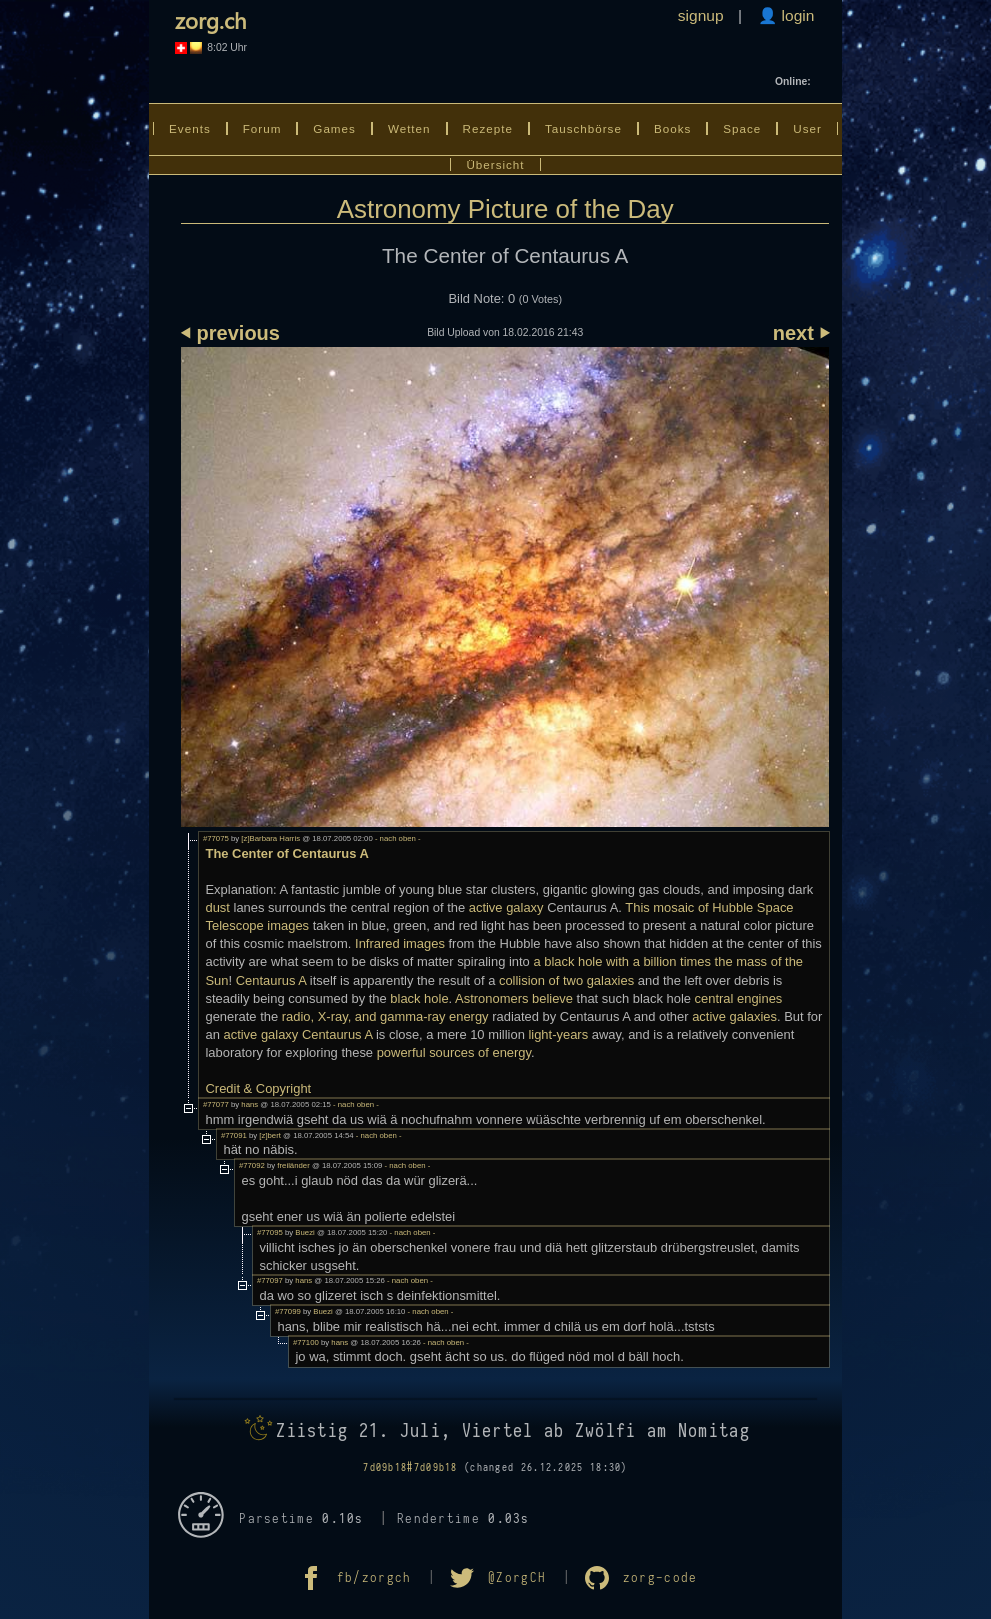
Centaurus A (271, 980)
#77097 (270, 1280)
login (795, 15)
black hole (419, 998)
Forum (262, 128)
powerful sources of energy (454, 1052)
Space (742, 128)
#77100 (306, 1342)
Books (672, 128)
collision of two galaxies (566, 980)
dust (217, 907)
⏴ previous (230, 333)
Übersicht (495, 164)
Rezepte (488, 128)
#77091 (234, 1135)
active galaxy (506, 907)
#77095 (270, 1232)
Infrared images (400, 943)
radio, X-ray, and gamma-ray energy (385, 1016)
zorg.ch (210, 20)
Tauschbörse (583, 128)
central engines (739, 998)
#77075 (216, 838)
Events (190, 128)
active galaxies (734, 1016)
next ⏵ (801, 333)
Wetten (409, 128)
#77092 (252, 1165)
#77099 (288, 1311)
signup (701, 15)
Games (334, 128)
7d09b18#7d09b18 (410, 1467)
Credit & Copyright (258, 1088)
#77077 (216, 1104)
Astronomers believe (514, 998)
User (807, 128)
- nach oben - (397, 838)
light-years (558, 1034)
